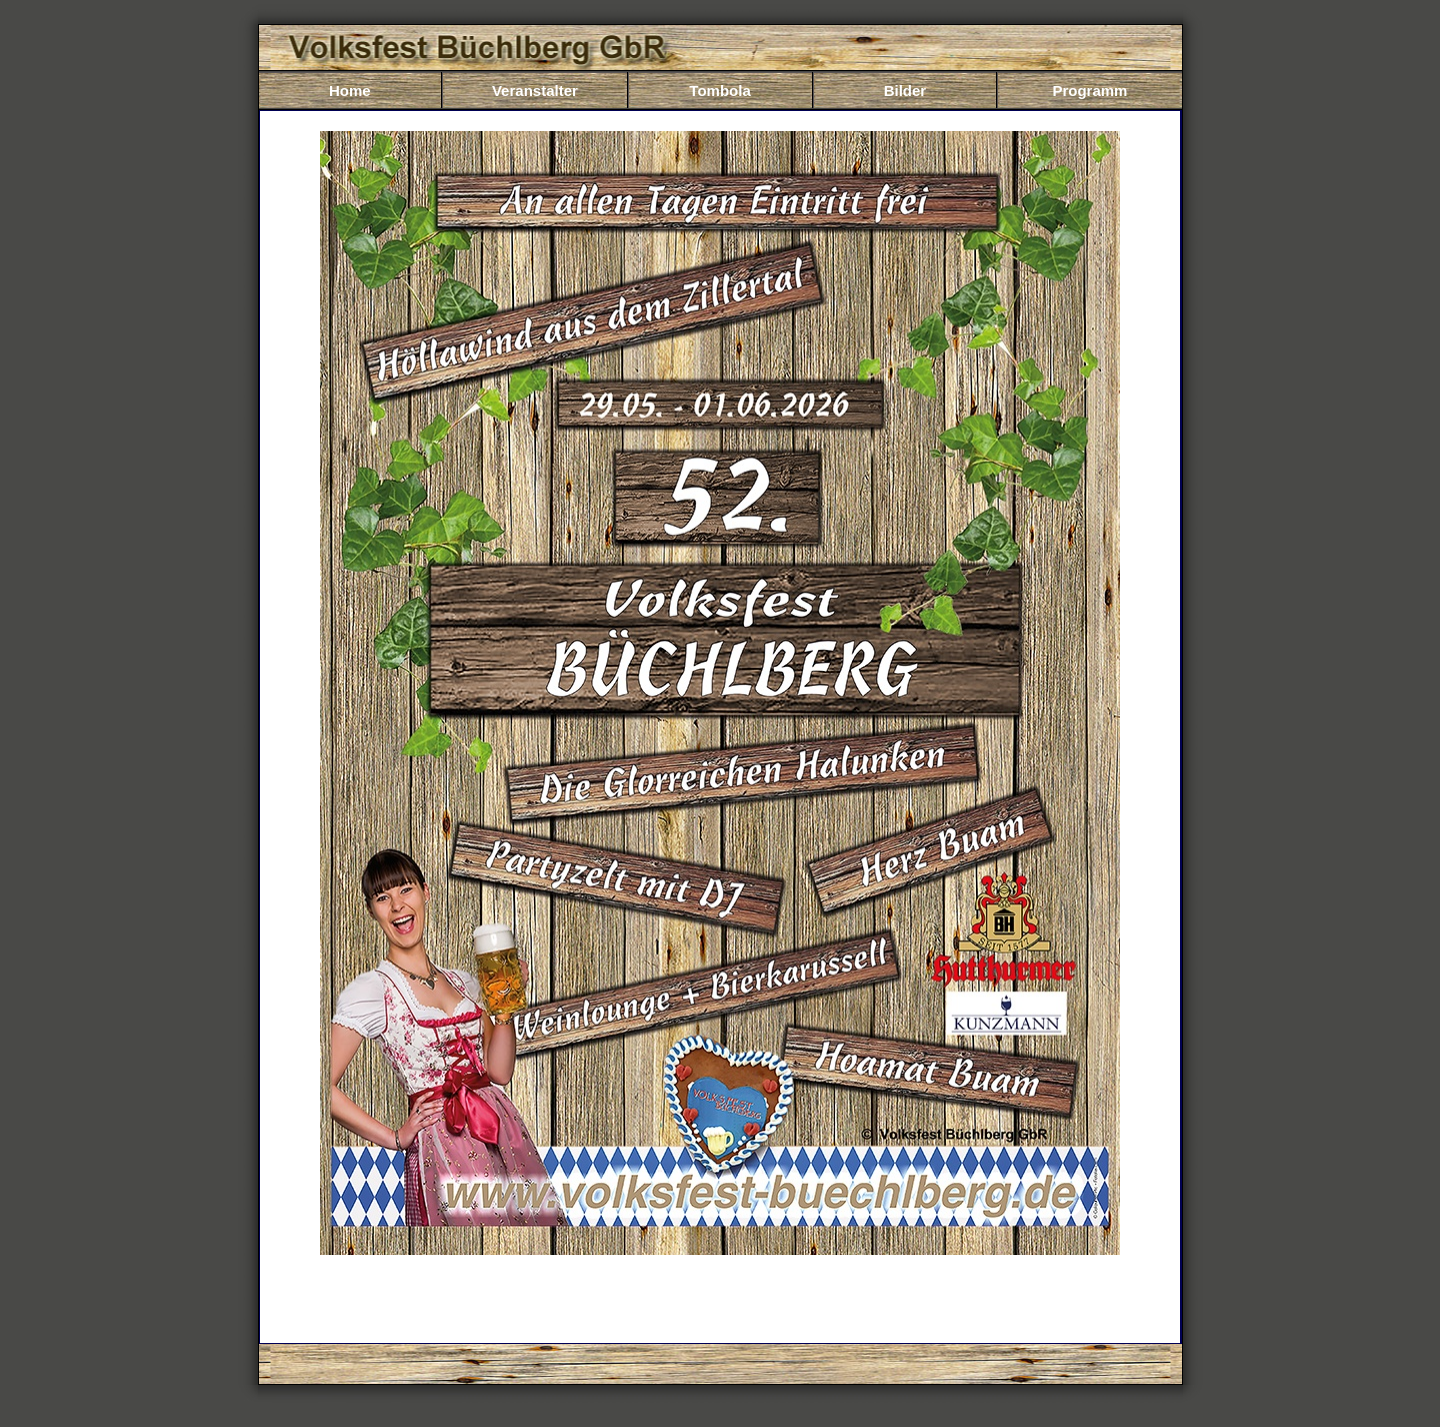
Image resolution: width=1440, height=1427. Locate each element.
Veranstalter (535, 90)
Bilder (905, 90)
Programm (1089, 90)
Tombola (719, 90)
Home (350, 90)
